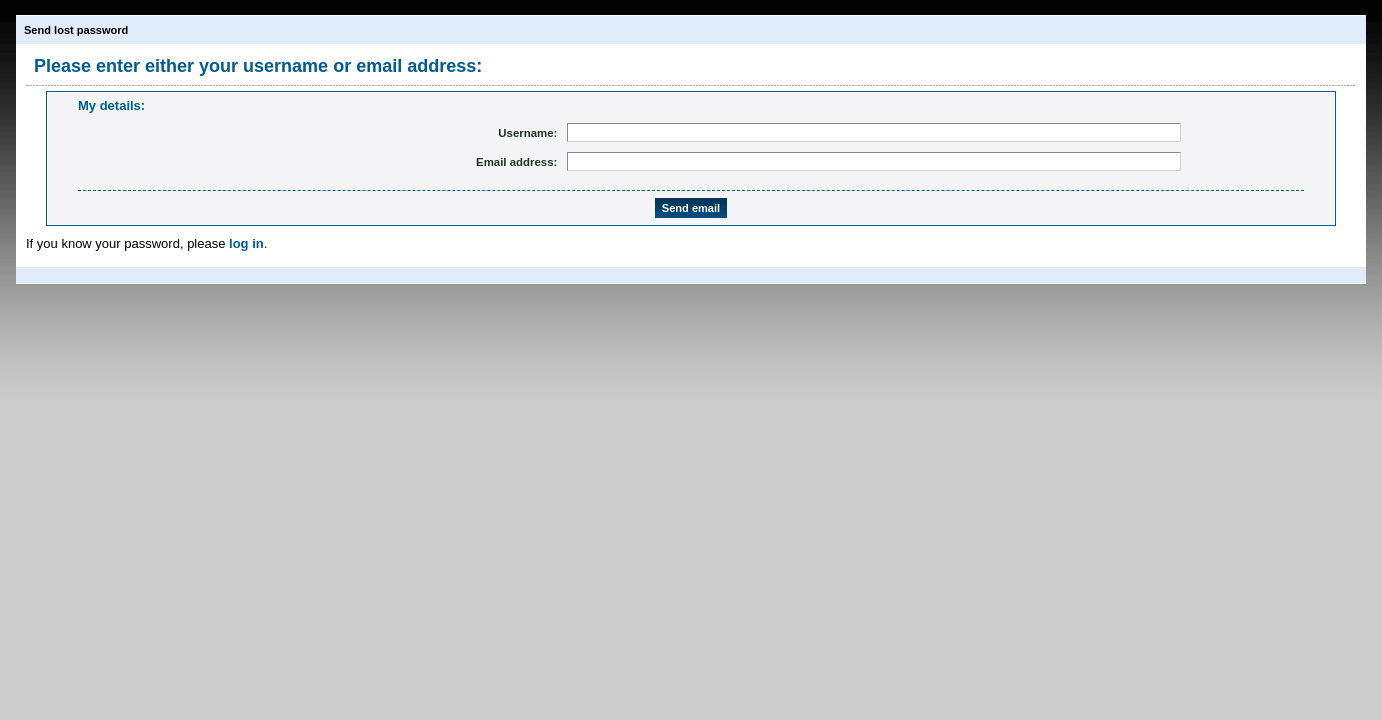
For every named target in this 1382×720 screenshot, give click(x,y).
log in (246, 243)
